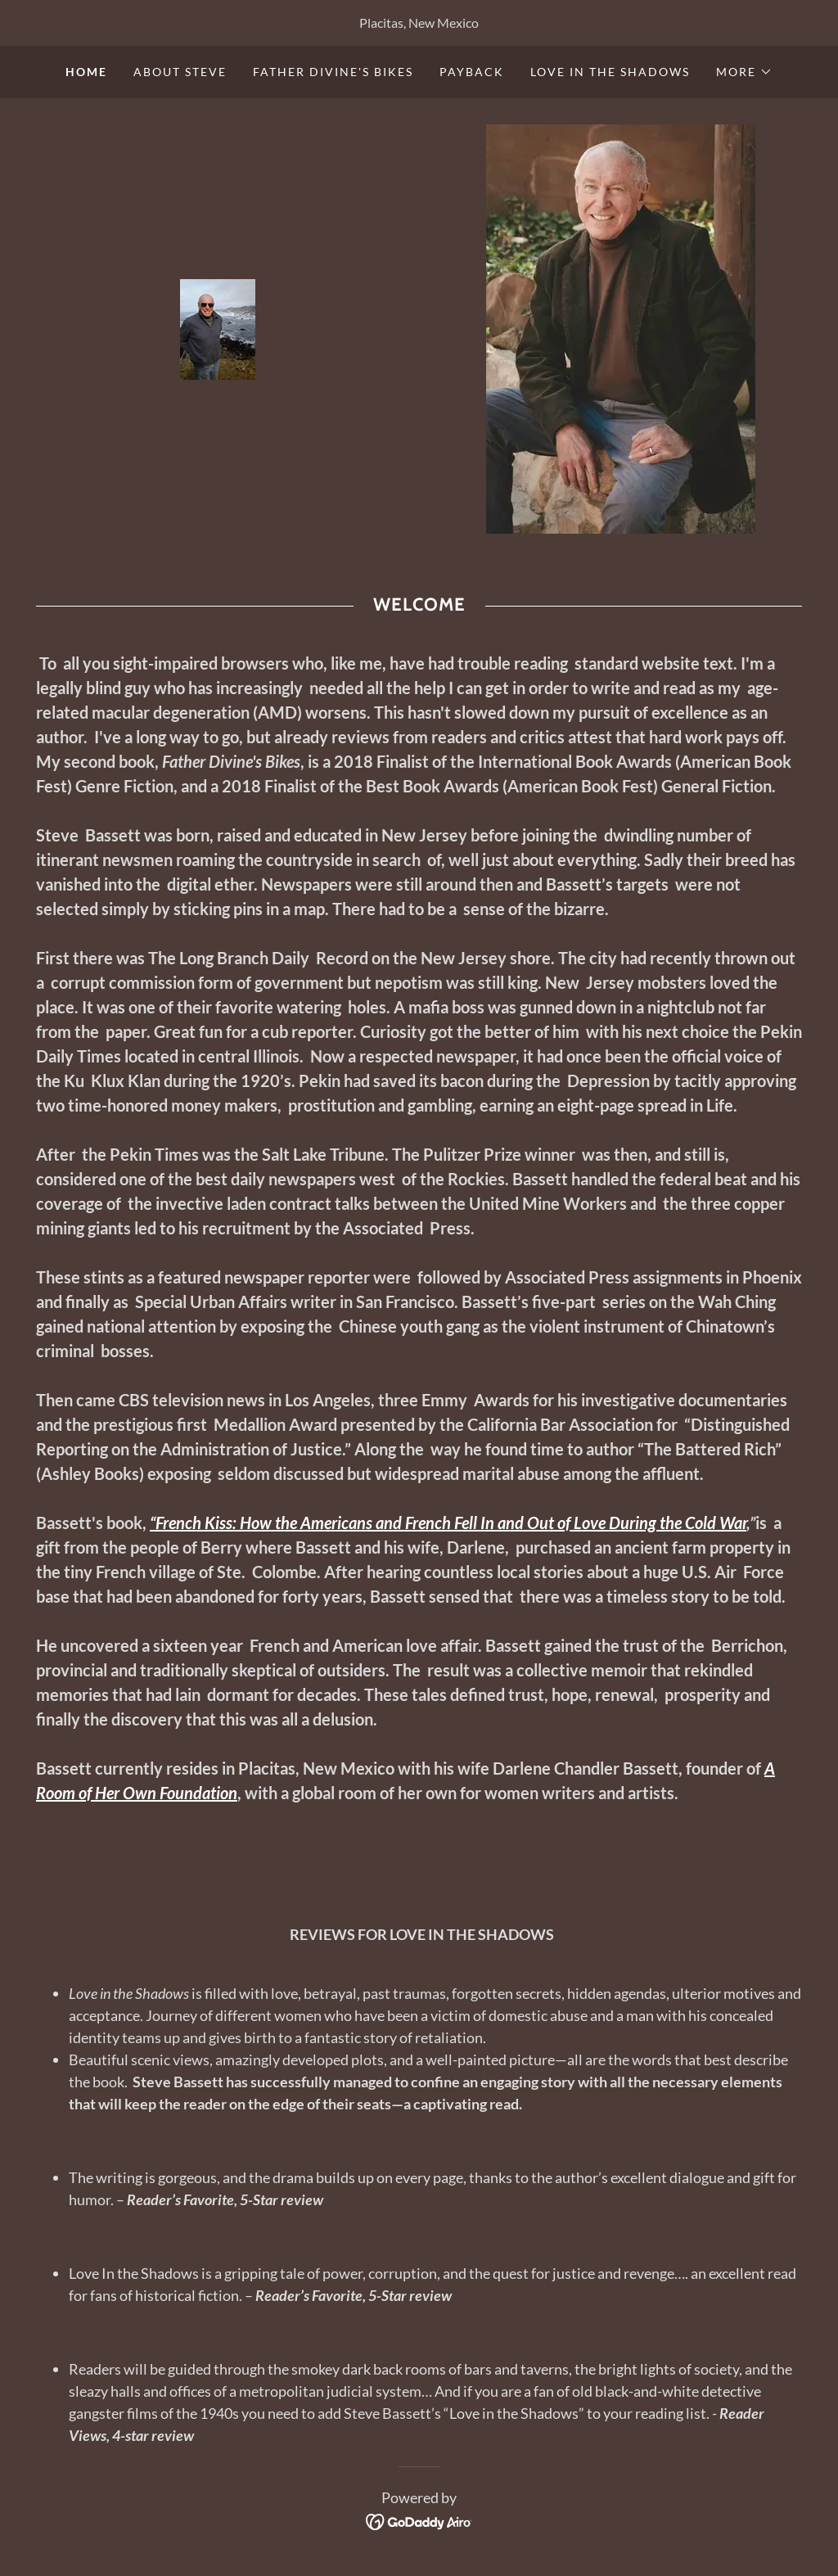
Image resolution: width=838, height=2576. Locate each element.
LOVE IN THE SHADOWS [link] (610, 72)
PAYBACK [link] (471, 72)
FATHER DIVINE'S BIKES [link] (333, 72)
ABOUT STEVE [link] (180, 72)
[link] (217, 327)
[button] (744, 72)
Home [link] (86, 72)
